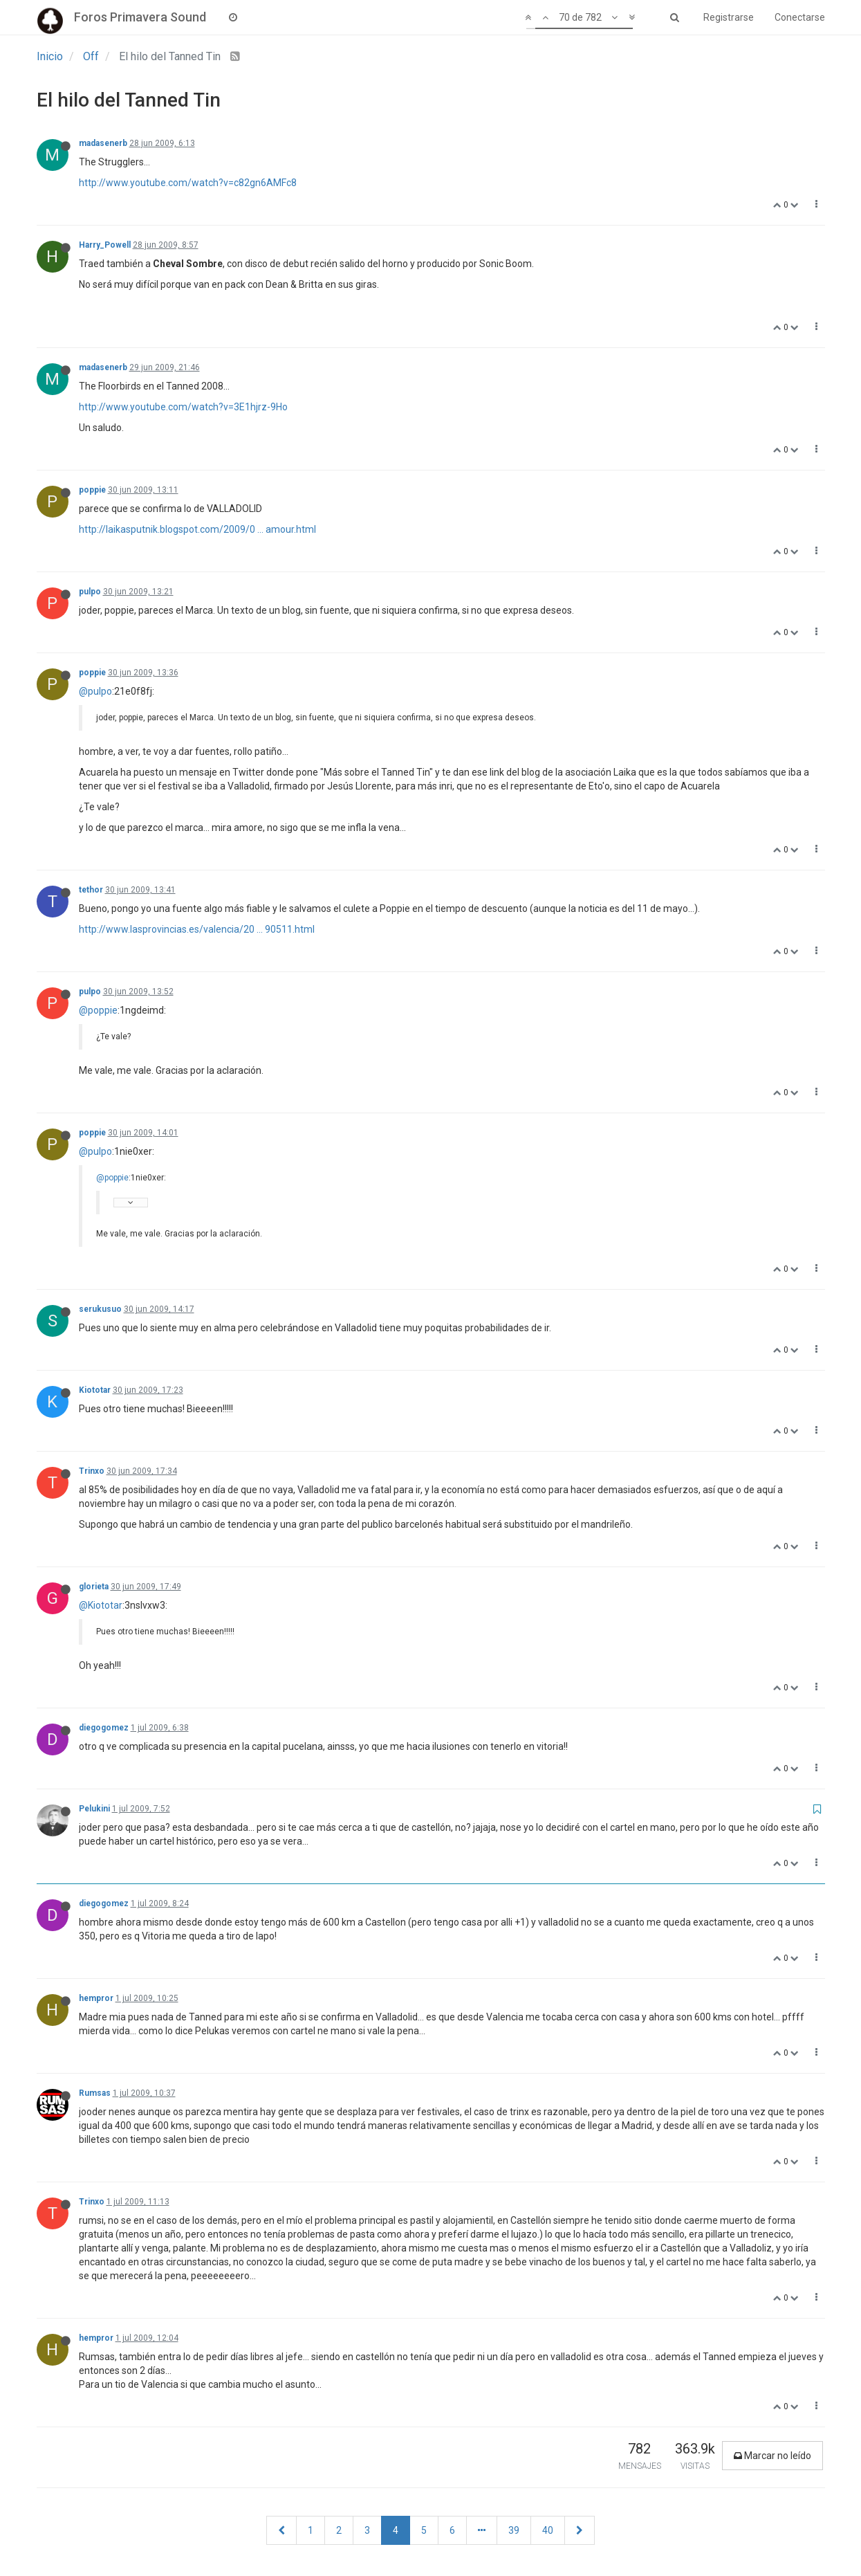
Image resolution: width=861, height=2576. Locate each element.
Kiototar (95, 1390)
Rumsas (95, 2093)
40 (547, 2530)
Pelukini (94, 1809)
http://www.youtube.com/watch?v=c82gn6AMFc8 (188, 182)
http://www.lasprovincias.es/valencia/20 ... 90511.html (197, 929)
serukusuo (100, 1309)
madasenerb (103, 143)
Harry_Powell (105, 245)
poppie (92, 490)
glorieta (94, 1586)
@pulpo (95, 691)
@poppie (98, 1010)
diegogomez (104, 1728)
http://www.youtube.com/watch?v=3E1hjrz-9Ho (183, 406)
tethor (91, 890)
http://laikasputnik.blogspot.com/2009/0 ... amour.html (197, 529)
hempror (96, 1998)
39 (513, 2530)
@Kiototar (100, 1605)
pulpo (90, 591)
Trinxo (91, 1471)
